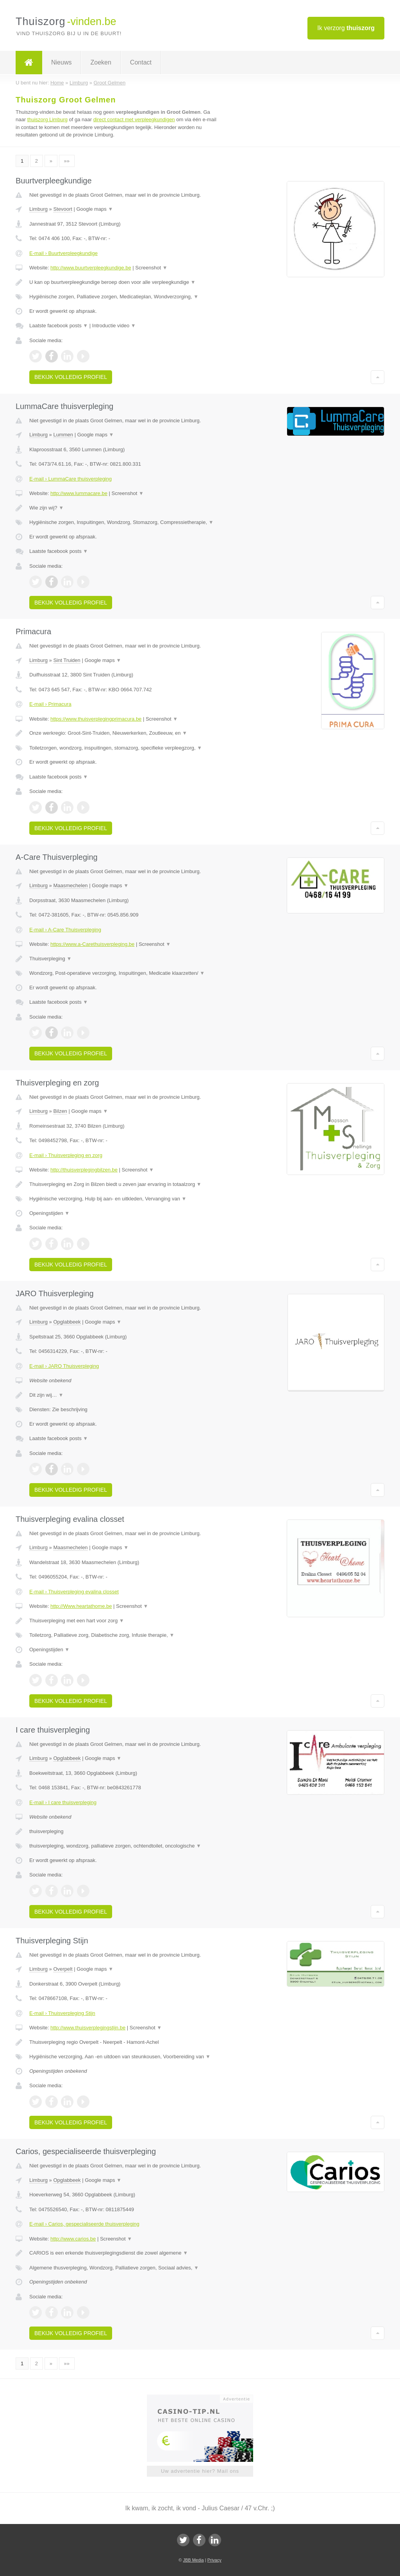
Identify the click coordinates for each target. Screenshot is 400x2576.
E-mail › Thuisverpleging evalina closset (74, 1592)
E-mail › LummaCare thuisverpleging (70, 479)
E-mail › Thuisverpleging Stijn (62, 2013)
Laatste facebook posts (58, 325)
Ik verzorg (346, 28)
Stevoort (62, 209)
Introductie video (114, 325)
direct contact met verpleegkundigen (134, 119)
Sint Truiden (66, 660)
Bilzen (60, 1111)
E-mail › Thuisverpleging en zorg (65, 1155)
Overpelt (62, 1969)
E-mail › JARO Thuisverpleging (64, 1366)
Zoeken (100, 62)
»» (67, 161)
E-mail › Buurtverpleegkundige (63, 253)
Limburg (38, 209)
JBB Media (193, 2560)
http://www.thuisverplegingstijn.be (87, 2028)
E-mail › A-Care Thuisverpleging (65, 930)
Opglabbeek (66, 1322)
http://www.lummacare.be (78, 493)
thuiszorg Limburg (47, 119)
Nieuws (61, 62)
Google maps (94, 209)
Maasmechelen (70, 885)
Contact (141, 62)
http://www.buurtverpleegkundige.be (90, 268)
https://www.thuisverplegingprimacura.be (95, 719)
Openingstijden (49, 1213)
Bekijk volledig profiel (70, 377)
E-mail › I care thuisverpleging (62, 1802)
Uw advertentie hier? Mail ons (200, 2471)
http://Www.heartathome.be (81, 1606)
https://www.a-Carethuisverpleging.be (92, 944)
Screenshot (151, 268)
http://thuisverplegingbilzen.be (84, 1170)
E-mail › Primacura (50, 704)
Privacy (214, 2560)
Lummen (63, 435)
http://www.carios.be (73, 2239)
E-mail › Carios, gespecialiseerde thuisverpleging (84, 2224)
